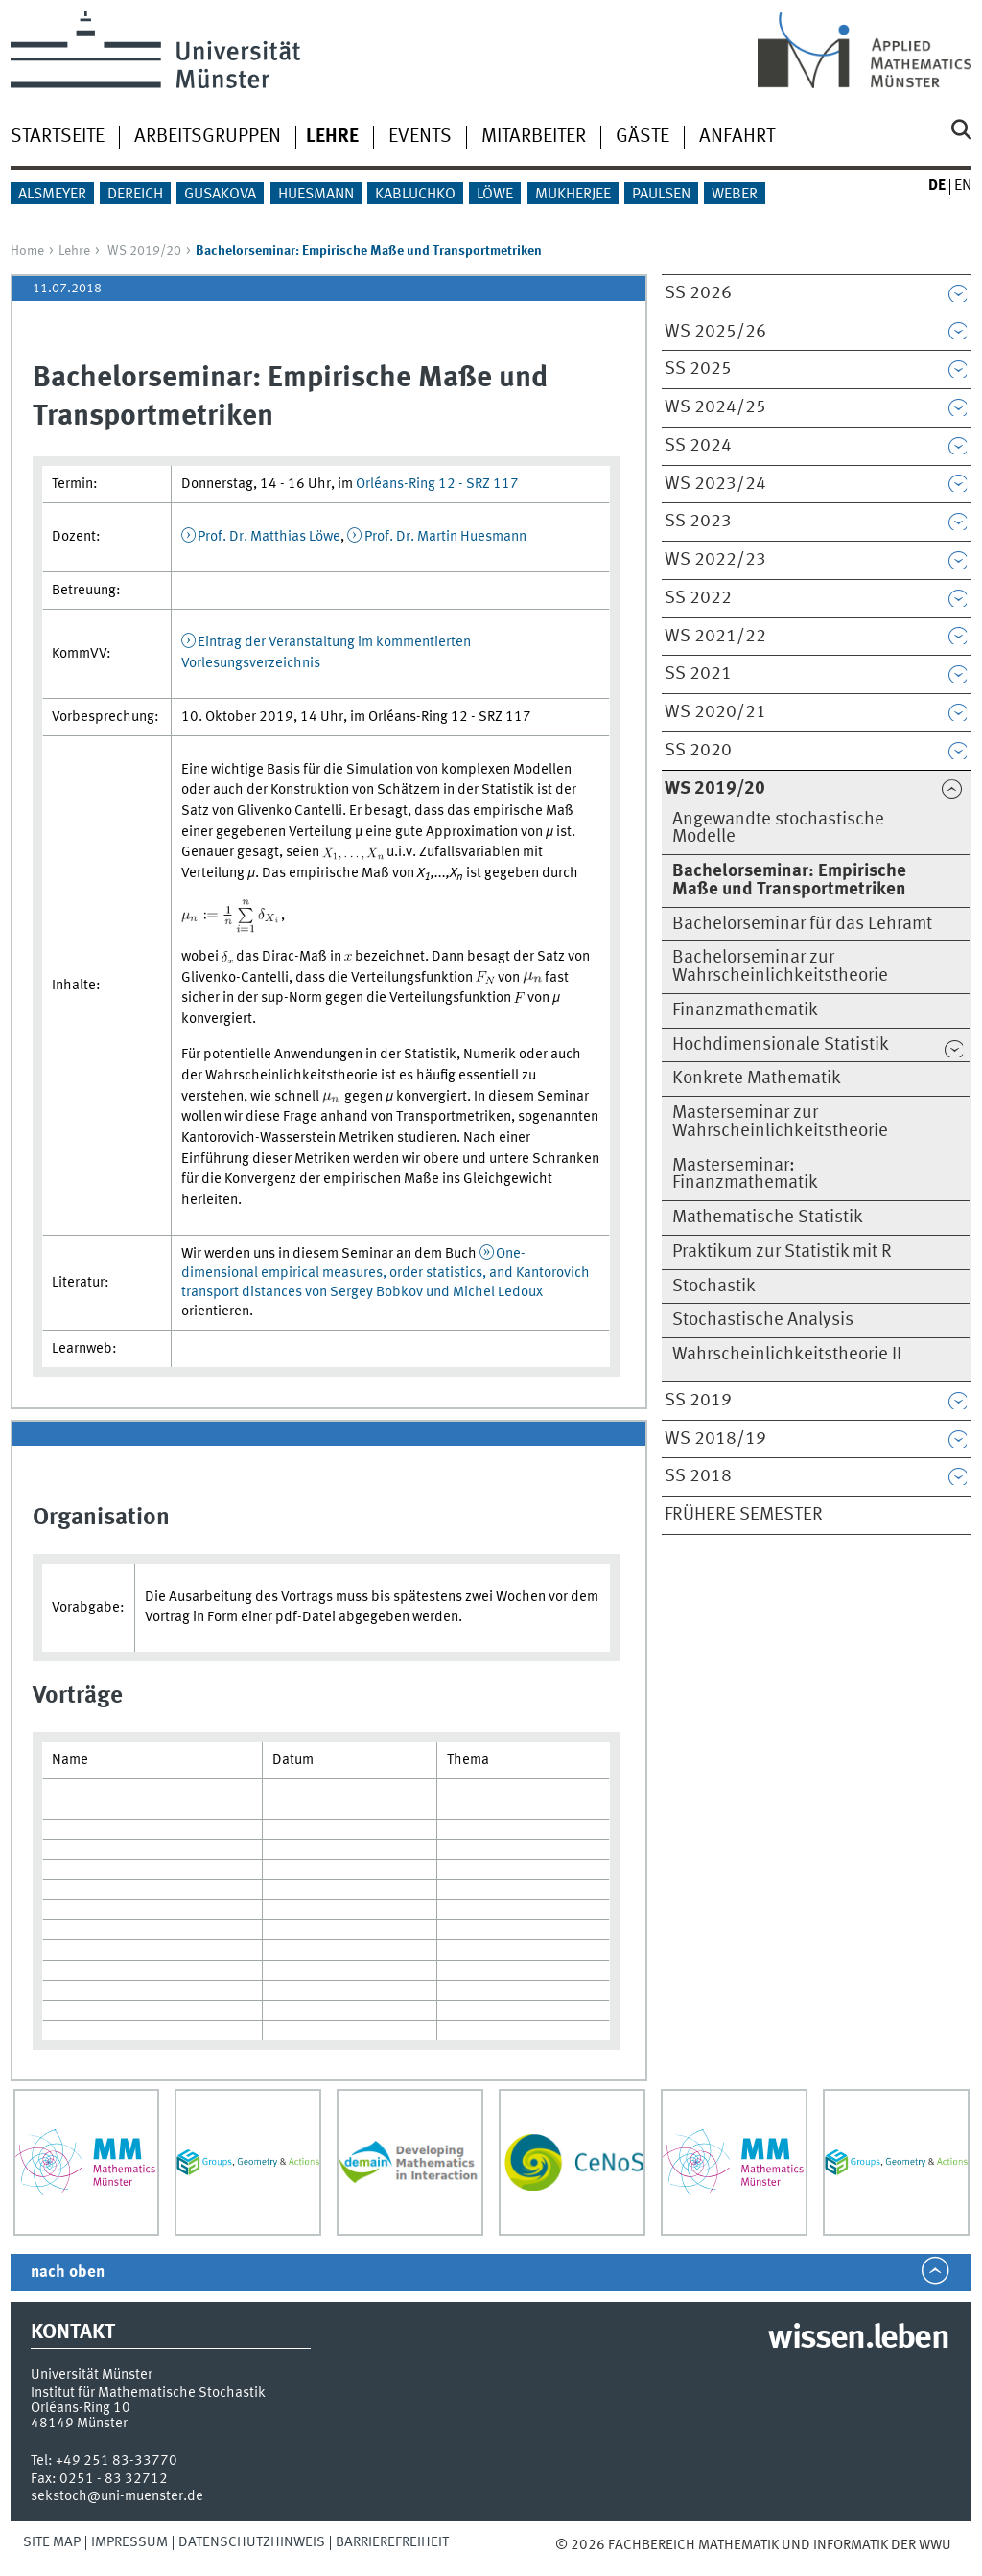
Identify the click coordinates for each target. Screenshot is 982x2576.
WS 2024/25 (715, 407)
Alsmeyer (52, 194)
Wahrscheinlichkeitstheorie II (786, 1354)
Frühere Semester (744, 1514)
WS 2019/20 (144, 251)
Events (420, 137)
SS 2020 (698, 750)
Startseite (58, 137)
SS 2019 (698, 1400)
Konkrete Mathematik (756, 1078)
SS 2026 (698, 293)
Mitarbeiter (533, 137)
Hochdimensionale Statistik (780, 1045)
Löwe (495, 194)
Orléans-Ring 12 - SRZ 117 (437, 484)
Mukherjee (573, 194)
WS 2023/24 (715, 484)
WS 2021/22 (715, 636)
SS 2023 (698, 521)
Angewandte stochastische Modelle (778, 829)
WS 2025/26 (715, 331)
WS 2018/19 (715, 1439)
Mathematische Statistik (767, 1217)
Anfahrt (737, 137)
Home (27, 251)
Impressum (129, 2542)
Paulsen (661, 194)
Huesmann (316, 194)
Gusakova (220, 194)
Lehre (74, 251)
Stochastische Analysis (762, 1320)
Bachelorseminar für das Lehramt (802, 924)
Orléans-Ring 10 (80, 2408)
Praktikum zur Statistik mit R (782, 1252)
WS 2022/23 (715, 560)
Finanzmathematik (745, 1010)
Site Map (52, 2542)
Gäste (642, 137)
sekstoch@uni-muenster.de (117, 2496)
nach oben (68, 2272)
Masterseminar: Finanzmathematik (745, 1175)
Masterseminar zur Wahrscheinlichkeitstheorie (780, 1122)
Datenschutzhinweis (251, 2542)
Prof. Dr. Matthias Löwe (269, 537)
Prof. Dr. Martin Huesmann (445, 537)
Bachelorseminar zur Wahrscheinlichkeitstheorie (780, 967)
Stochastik (714, 1286)
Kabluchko (415, 194)
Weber (735, 194)
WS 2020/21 (715, 712)
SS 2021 (698, 674)
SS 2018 (698, 1476)
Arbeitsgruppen (207, 137)
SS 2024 (698, 445)
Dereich (135, 194)
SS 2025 (698, 369)
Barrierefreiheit (392, 2542)
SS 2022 (698, 598)
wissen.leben (857, 2339)
